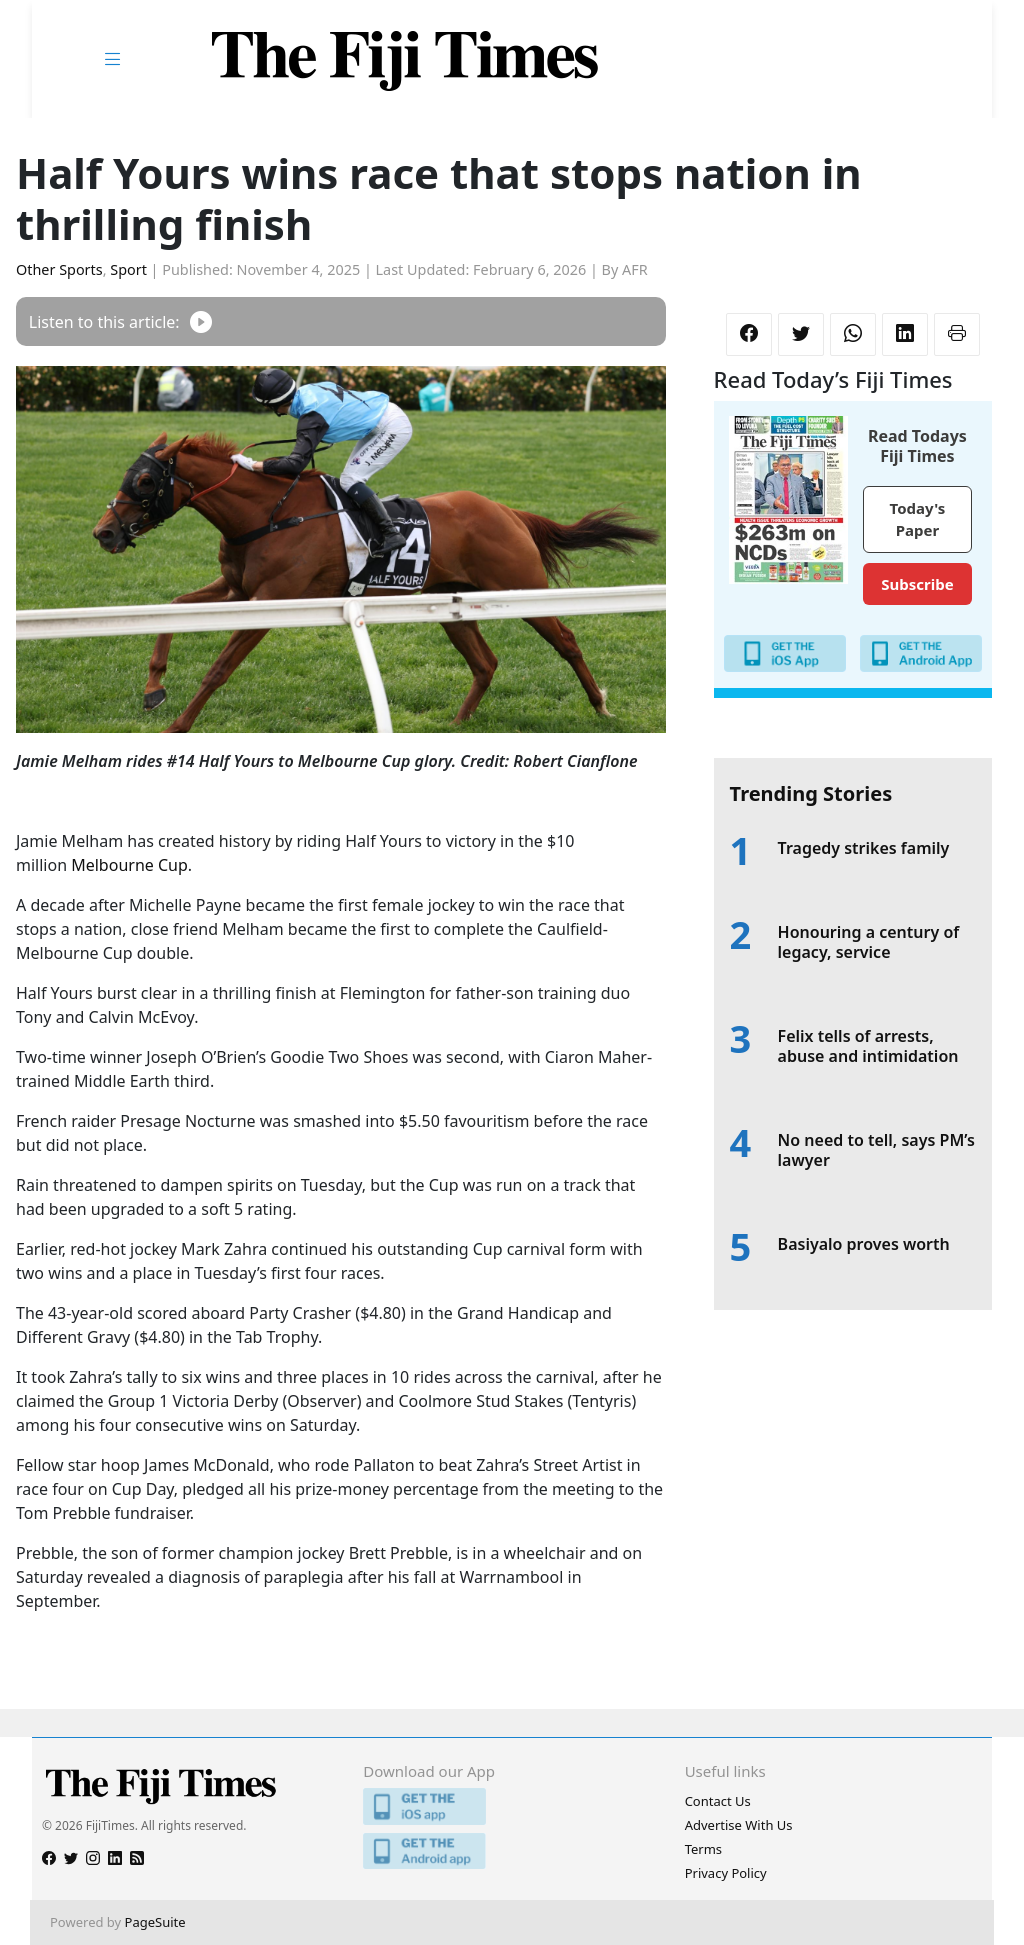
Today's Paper (918, 519)
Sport (128, 269)
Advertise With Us (739, 1825)
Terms (703, 1849)
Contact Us (718, 1801)
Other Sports (59, 269)
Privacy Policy (726, 1873)
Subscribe (917, 584)
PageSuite (155, 1922)
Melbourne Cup (129, 865)
